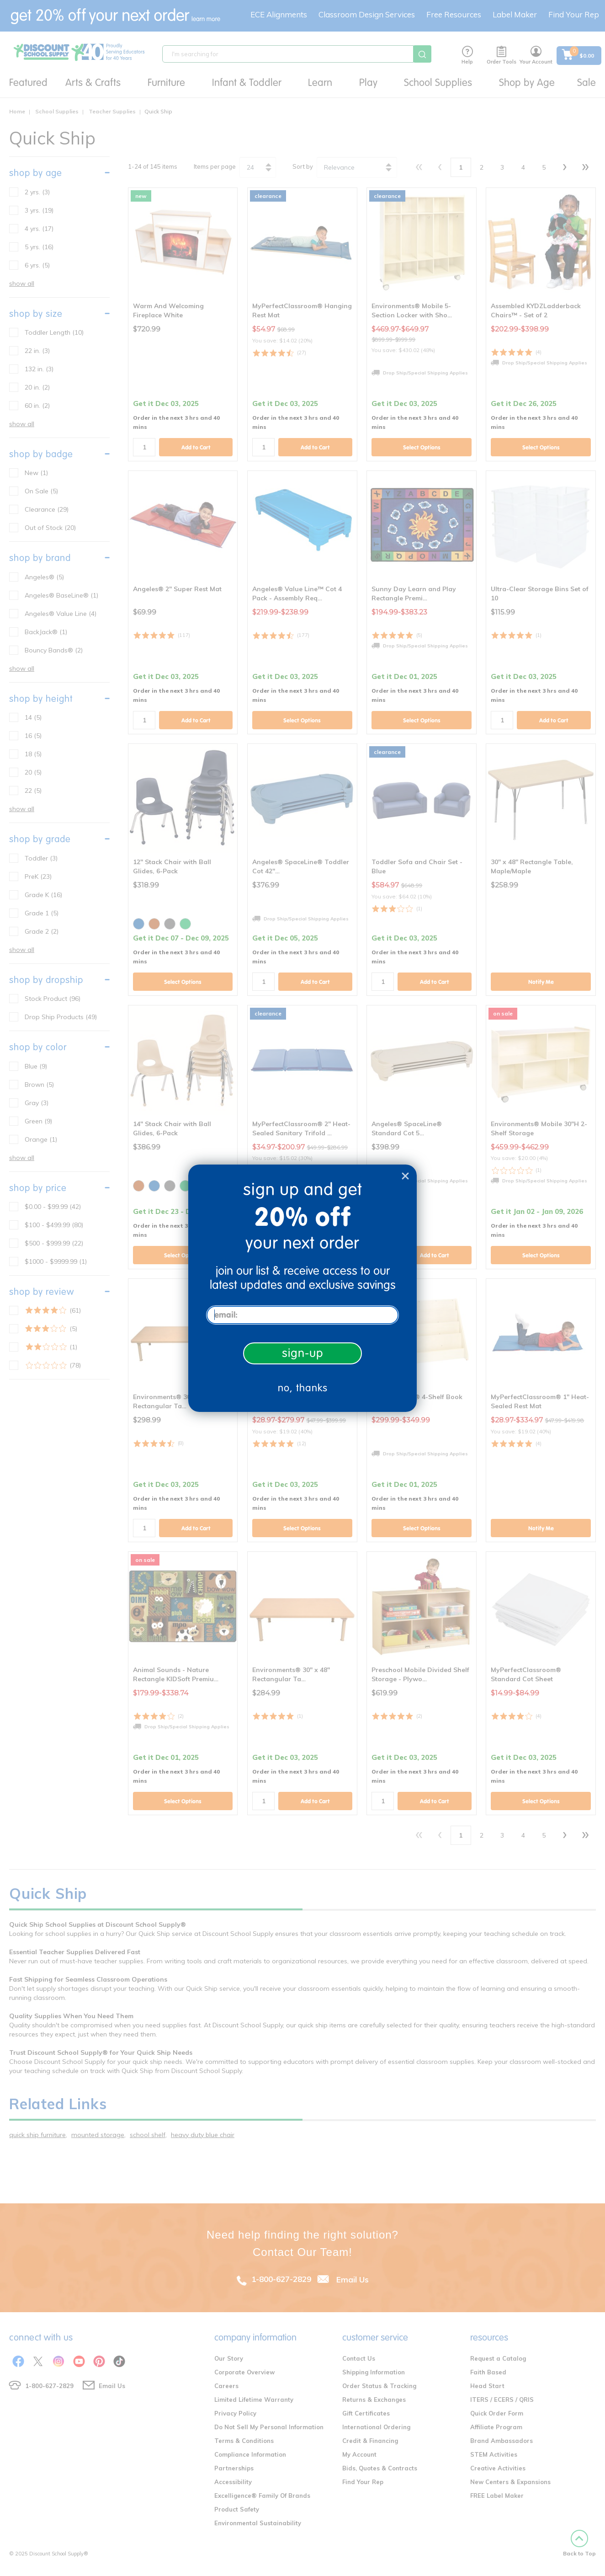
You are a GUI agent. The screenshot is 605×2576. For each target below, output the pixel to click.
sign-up (303, 1353)
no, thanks (303, 1388)
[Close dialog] (405, 1176)
